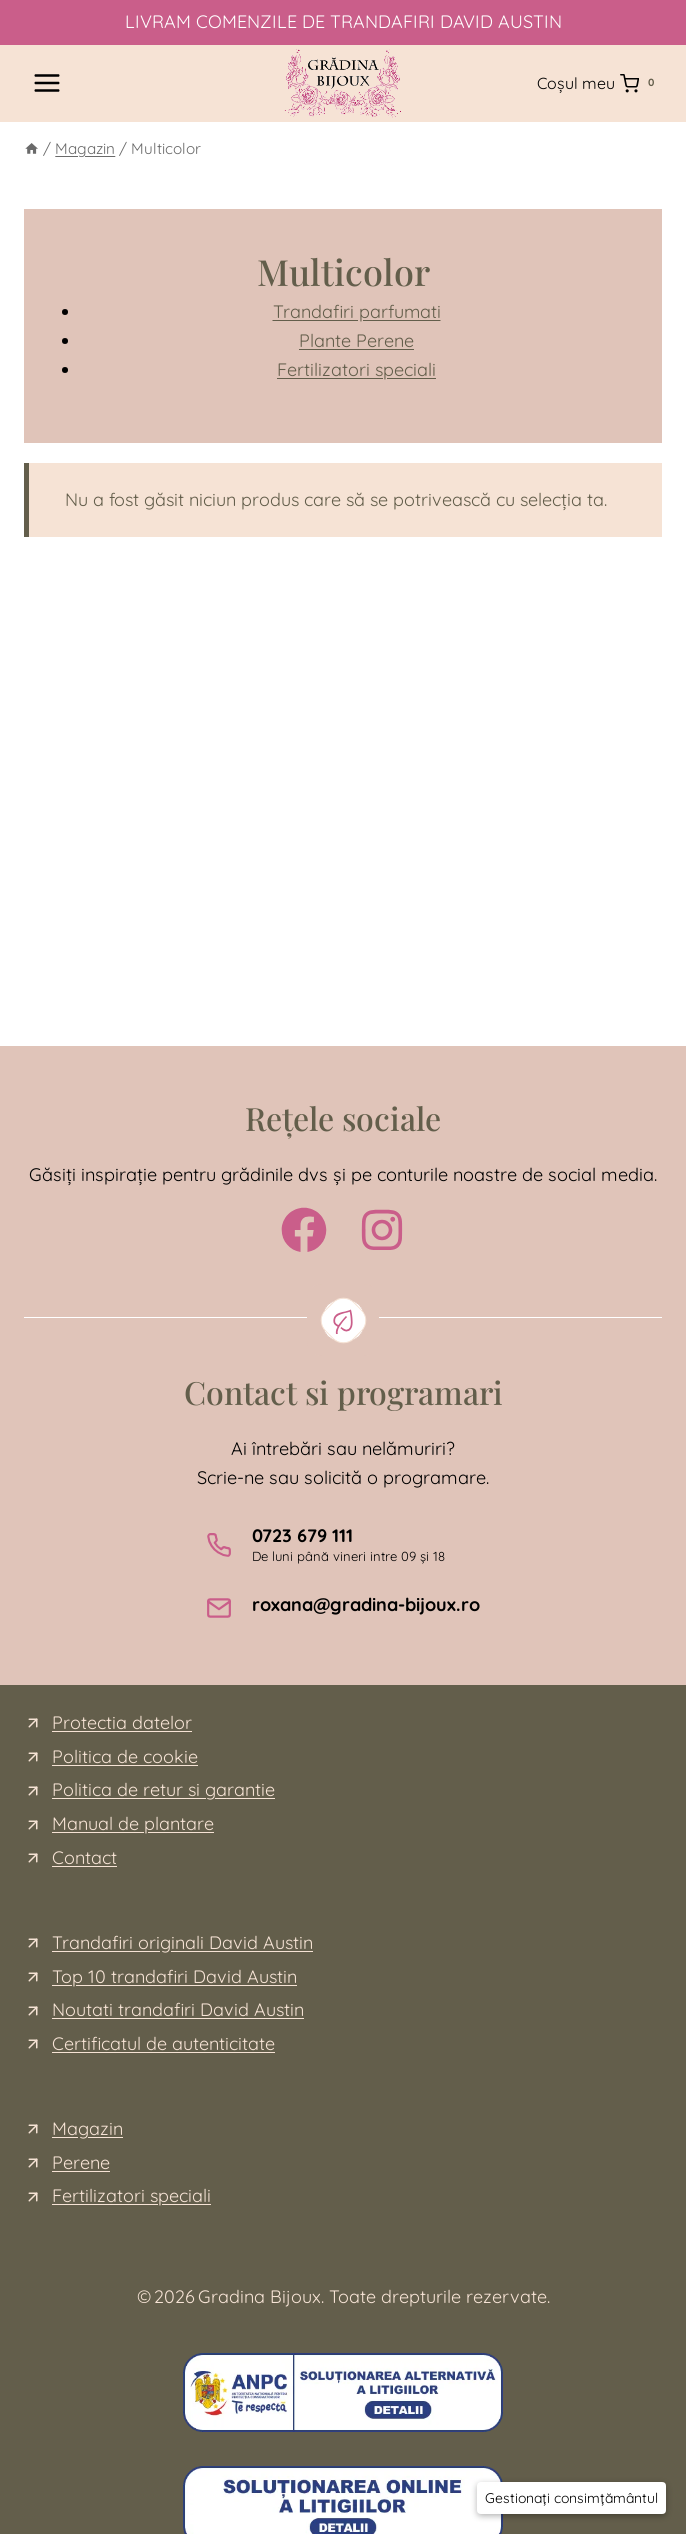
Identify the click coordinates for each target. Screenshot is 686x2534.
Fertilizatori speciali (356, 369)
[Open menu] (47, 83)
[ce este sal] (343, 2392)
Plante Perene (356, 340)
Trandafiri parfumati (357, 311)
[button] (571, 2498)
